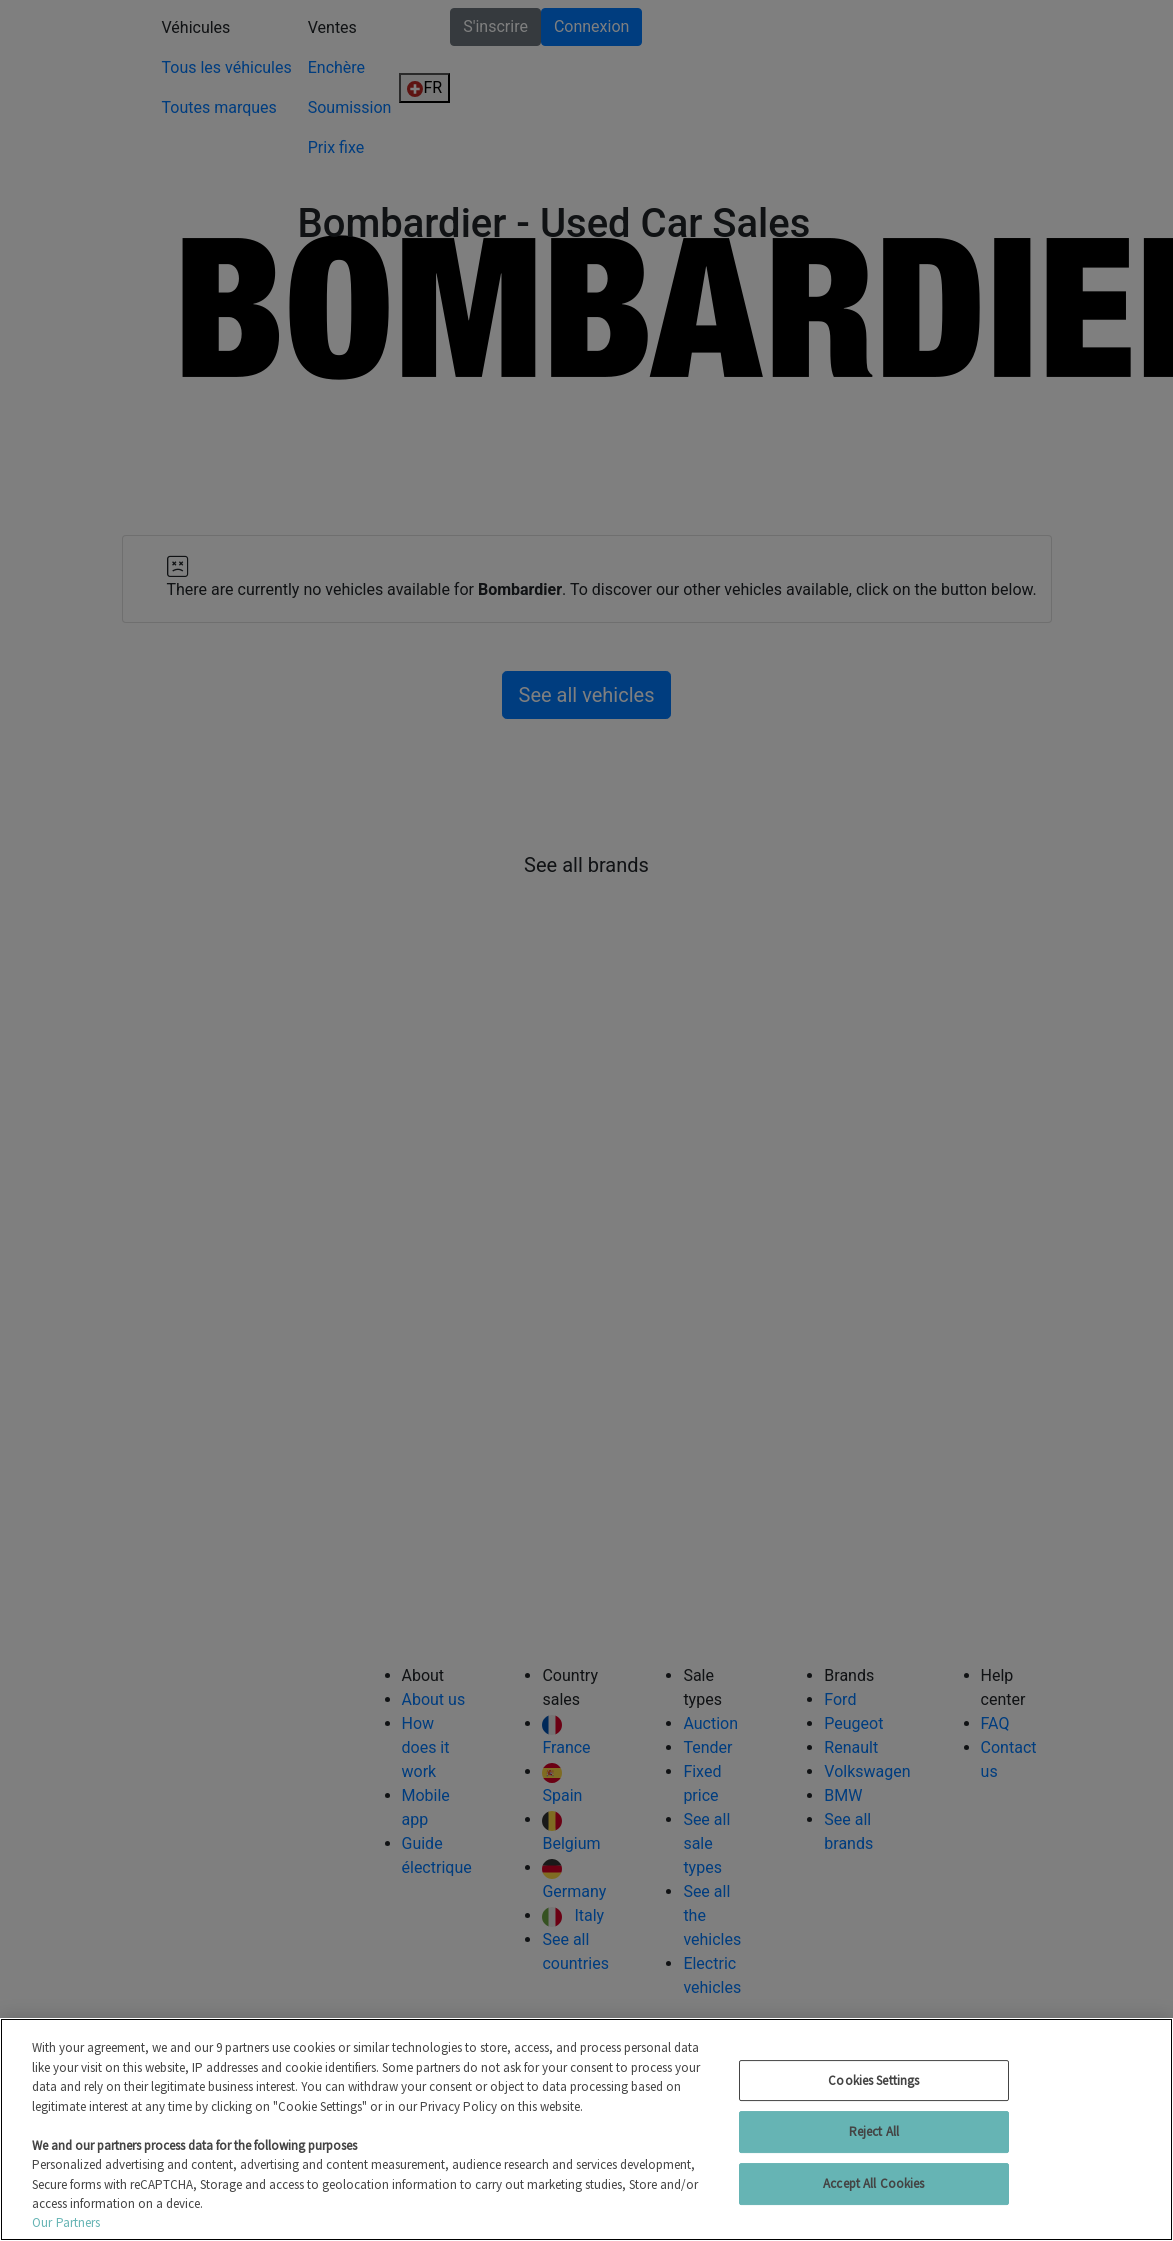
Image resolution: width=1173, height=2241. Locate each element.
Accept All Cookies (873, 2183)
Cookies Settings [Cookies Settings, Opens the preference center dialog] (873, 2080)
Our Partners (66, 2222)
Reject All (874, 2131)
